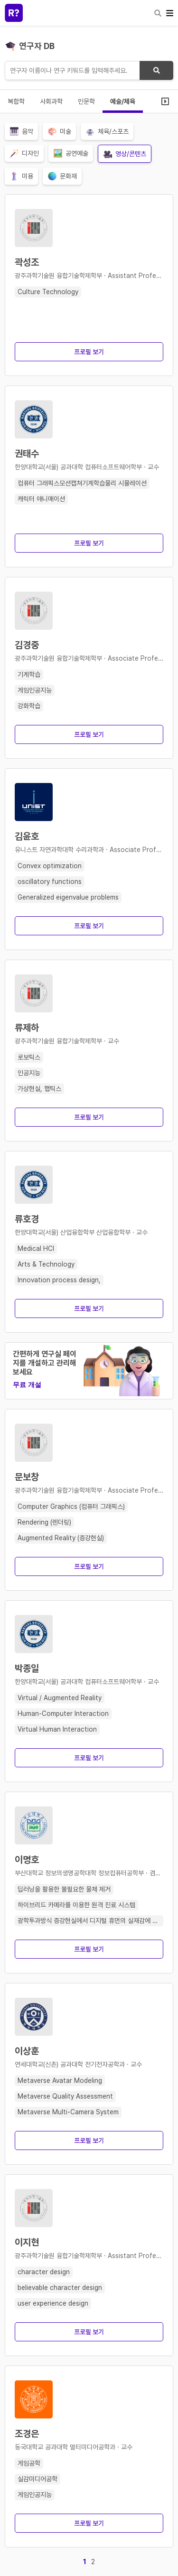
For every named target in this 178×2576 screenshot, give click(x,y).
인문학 (86, 101)
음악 (21, 131)
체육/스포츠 (107, 131)
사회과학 (51, 101)
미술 (59, 131)
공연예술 (70, 153)
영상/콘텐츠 (124, 154)
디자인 (24, 153)
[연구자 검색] (89, 70)
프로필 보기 (89, 352)
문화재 (62, 176)
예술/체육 (122, 101)
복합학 (16, 101)
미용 (21, 176)
